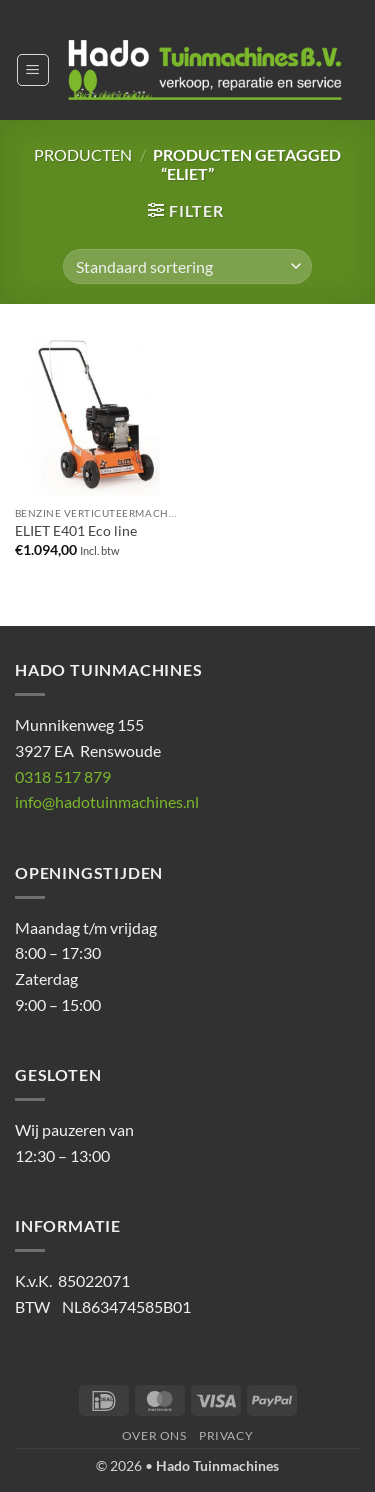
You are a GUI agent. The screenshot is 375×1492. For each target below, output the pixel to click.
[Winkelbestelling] (187, 266)
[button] (33, 70)
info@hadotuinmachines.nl (107, 801)
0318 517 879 (63, 776)
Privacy (226, 1435)
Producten (83, 154)
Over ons (154, 1435)
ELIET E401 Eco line (76, 531)
